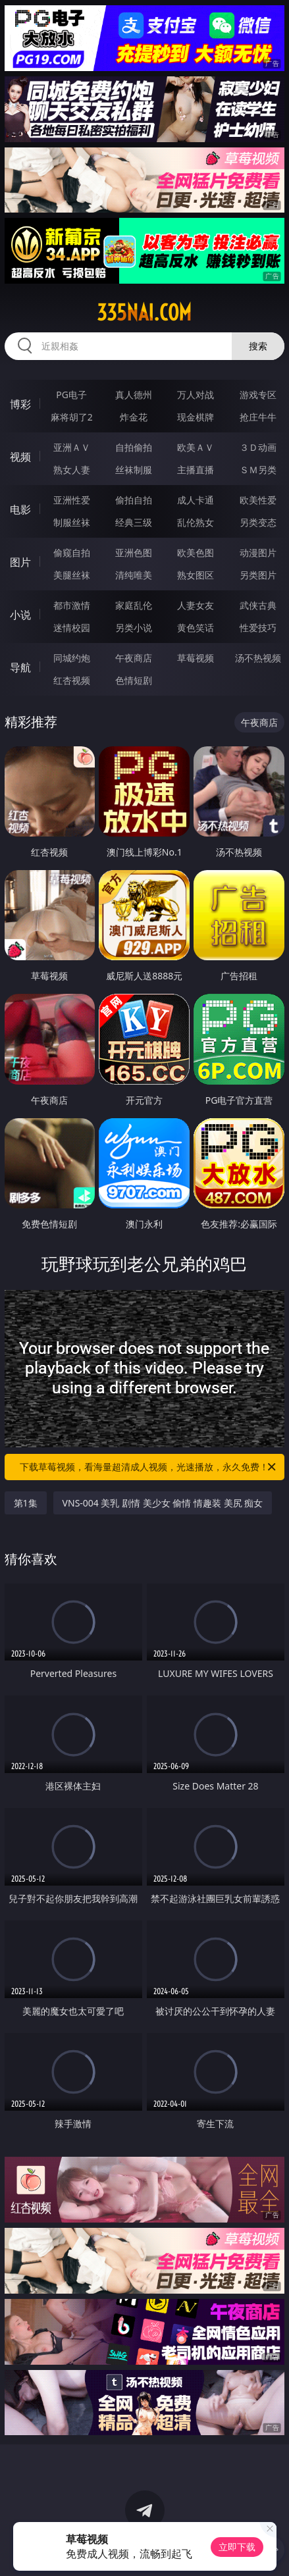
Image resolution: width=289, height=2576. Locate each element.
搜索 (258, 346)
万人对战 (195, 394)
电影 (20, 509)
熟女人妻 (71, 469)
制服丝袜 (71, 522)
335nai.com (144, 312)
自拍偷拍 (133, 447)
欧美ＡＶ (195, 447)
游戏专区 (258, 394)
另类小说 (133, 627)
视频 (20, 457)
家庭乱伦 (133, 605)
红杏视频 (71, 680)
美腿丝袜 (71, 575)
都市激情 (71, 605)
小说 (20, 614)
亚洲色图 (133, 552)
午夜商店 (133, 658)
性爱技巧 (258, 627)
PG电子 (71, 394)
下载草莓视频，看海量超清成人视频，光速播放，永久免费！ (149, 1467)
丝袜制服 (133, 469)
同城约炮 (71, 658)
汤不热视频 (258, 658)
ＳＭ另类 (258, 469)
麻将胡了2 (72, 417)
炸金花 (133, 417)
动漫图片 (258, 552)
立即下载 (237, 2546)
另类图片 (258, 575)
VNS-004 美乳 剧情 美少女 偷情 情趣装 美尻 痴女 (163, 1503)
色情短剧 (133, 680)
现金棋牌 (195, 417)
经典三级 (133, 522)
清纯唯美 (133, 575)
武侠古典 (258, 605)
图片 (20, 562)
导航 (20, 667)
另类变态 (258, 522)
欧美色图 (195, 552)
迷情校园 (71, 627)
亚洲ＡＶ (71, 447)
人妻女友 (195, 605)
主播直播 (195, 469)
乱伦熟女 (195, 522)
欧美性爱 (258, 500)
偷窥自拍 (71, 552)
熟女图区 (195, 575)
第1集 (26, 1503)
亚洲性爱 (71, 500)
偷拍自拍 (133, 500)
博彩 (20, 404)
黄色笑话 (195, 627)
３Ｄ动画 (258, 447)
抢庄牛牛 (258, 417)
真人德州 (133, 394)
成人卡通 (195, 500)
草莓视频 (195, 658)
